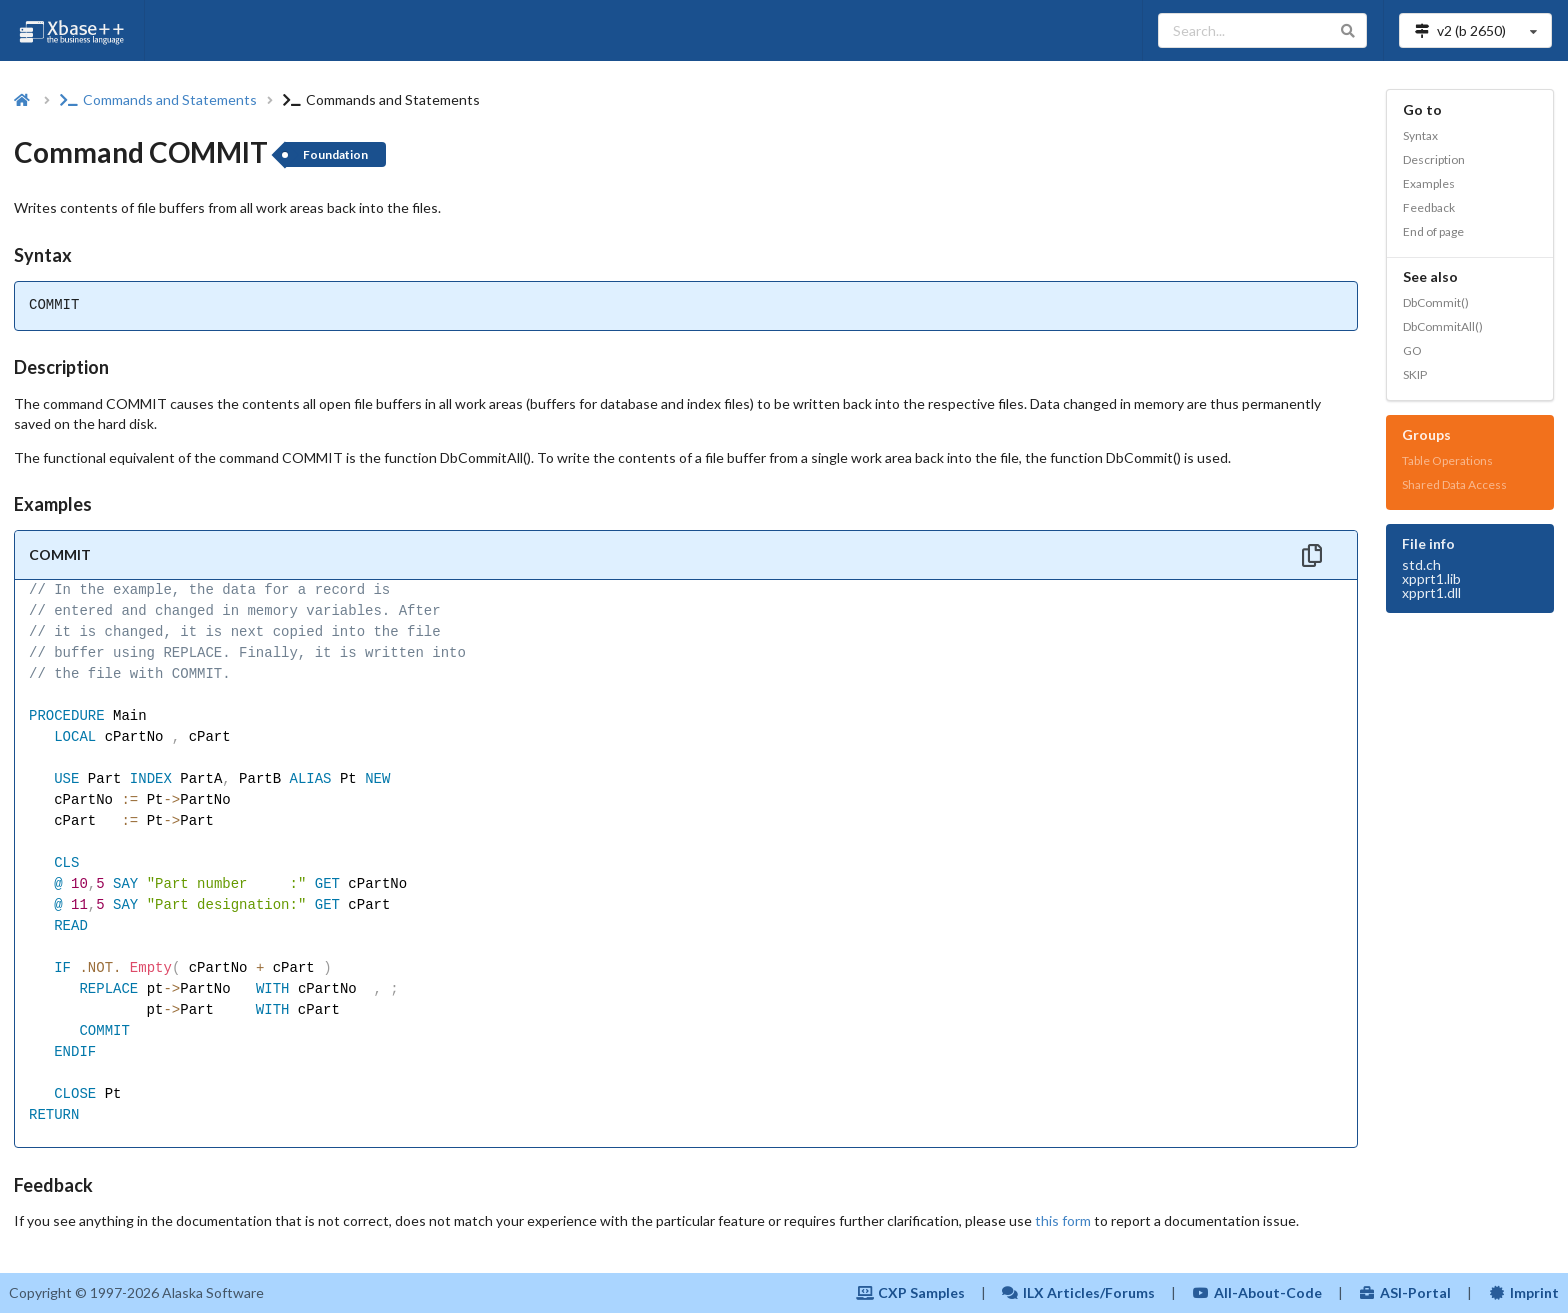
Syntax (1420, 135)
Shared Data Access (1454, 484)
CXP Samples (910, 1292)
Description (1434, 159)
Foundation (335, 154)
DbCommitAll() (1443, 326)
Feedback (1429, 207)
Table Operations (1447, 460)
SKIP (1415, 374)
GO (1412, 350)
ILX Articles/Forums (1079, 1292)
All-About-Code (1257, 1292)
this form (1063, 1220)
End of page (1433, 231)
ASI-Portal (1405, 1292)
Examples (1429, 183)
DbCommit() (1436, 302)
